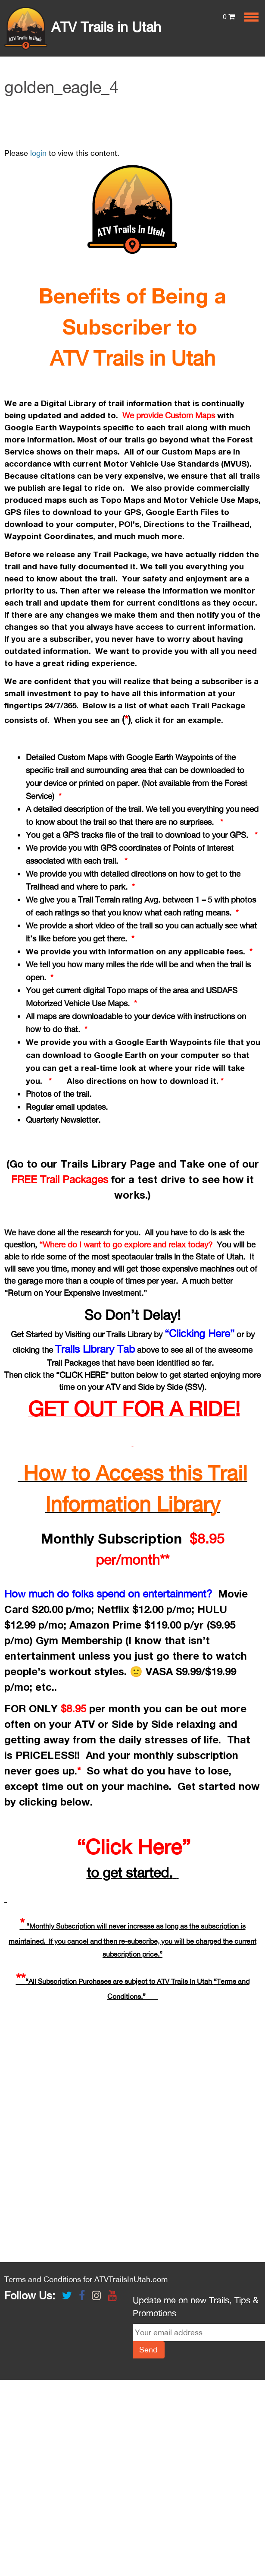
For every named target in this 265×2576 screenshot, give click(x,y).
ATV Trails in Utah (82, 27)
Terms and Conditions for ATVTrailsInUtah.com (86, 2279)
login (38, 153)
